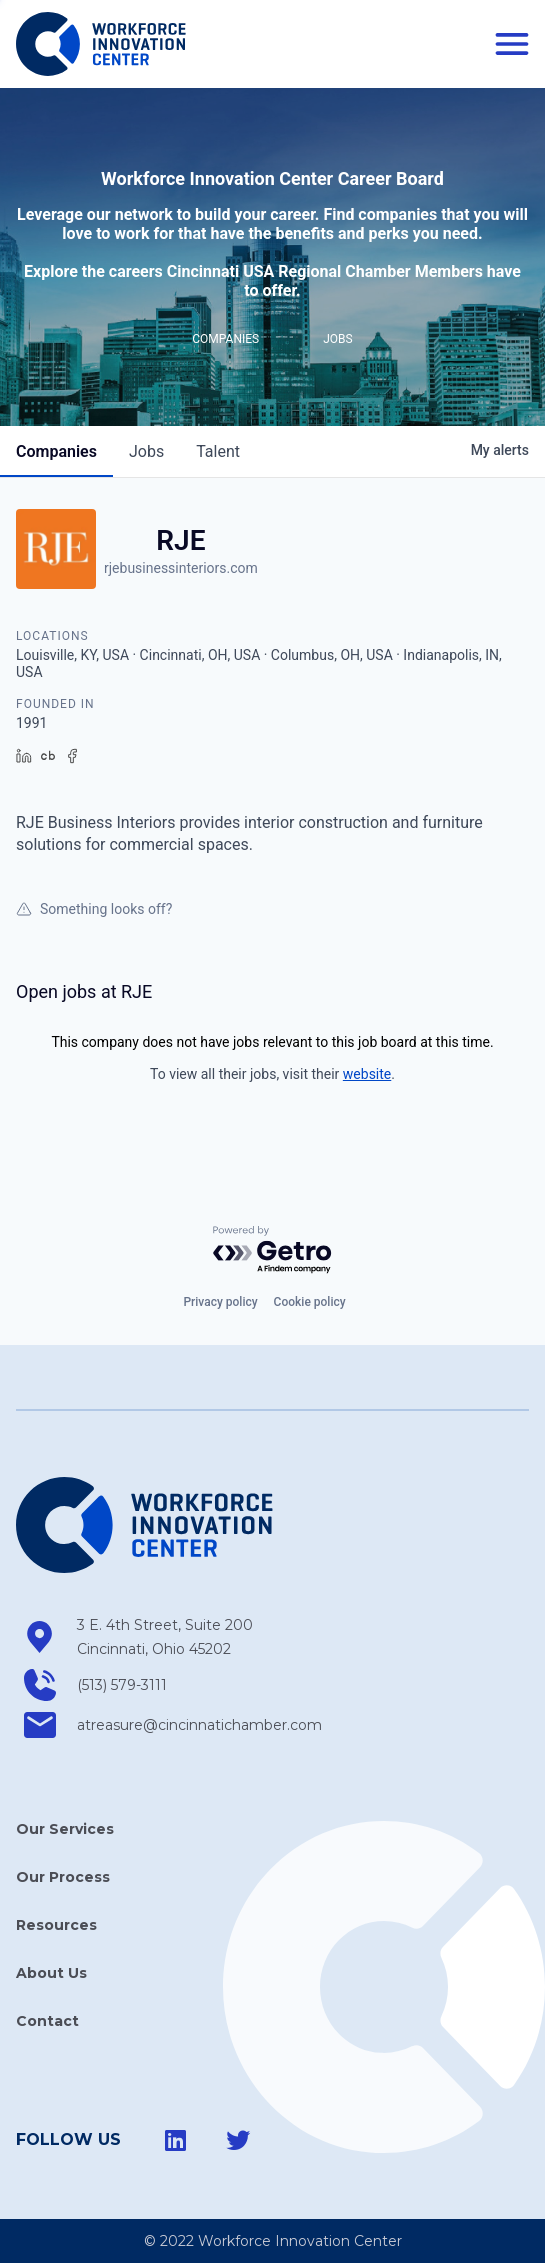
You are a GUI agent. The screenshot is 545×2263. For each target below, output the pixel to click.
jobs (146, 451)
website (367, 1074)
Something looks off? (94, 909)
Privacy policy (220, 1302)
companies (56, 451)
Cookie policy (310, 1302)
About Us (51, 1973)
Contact (47, 2021)
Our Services (65, 1829)
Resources (56, 1925)
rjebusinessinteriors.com (181, 568)
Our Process (63, 1877)
